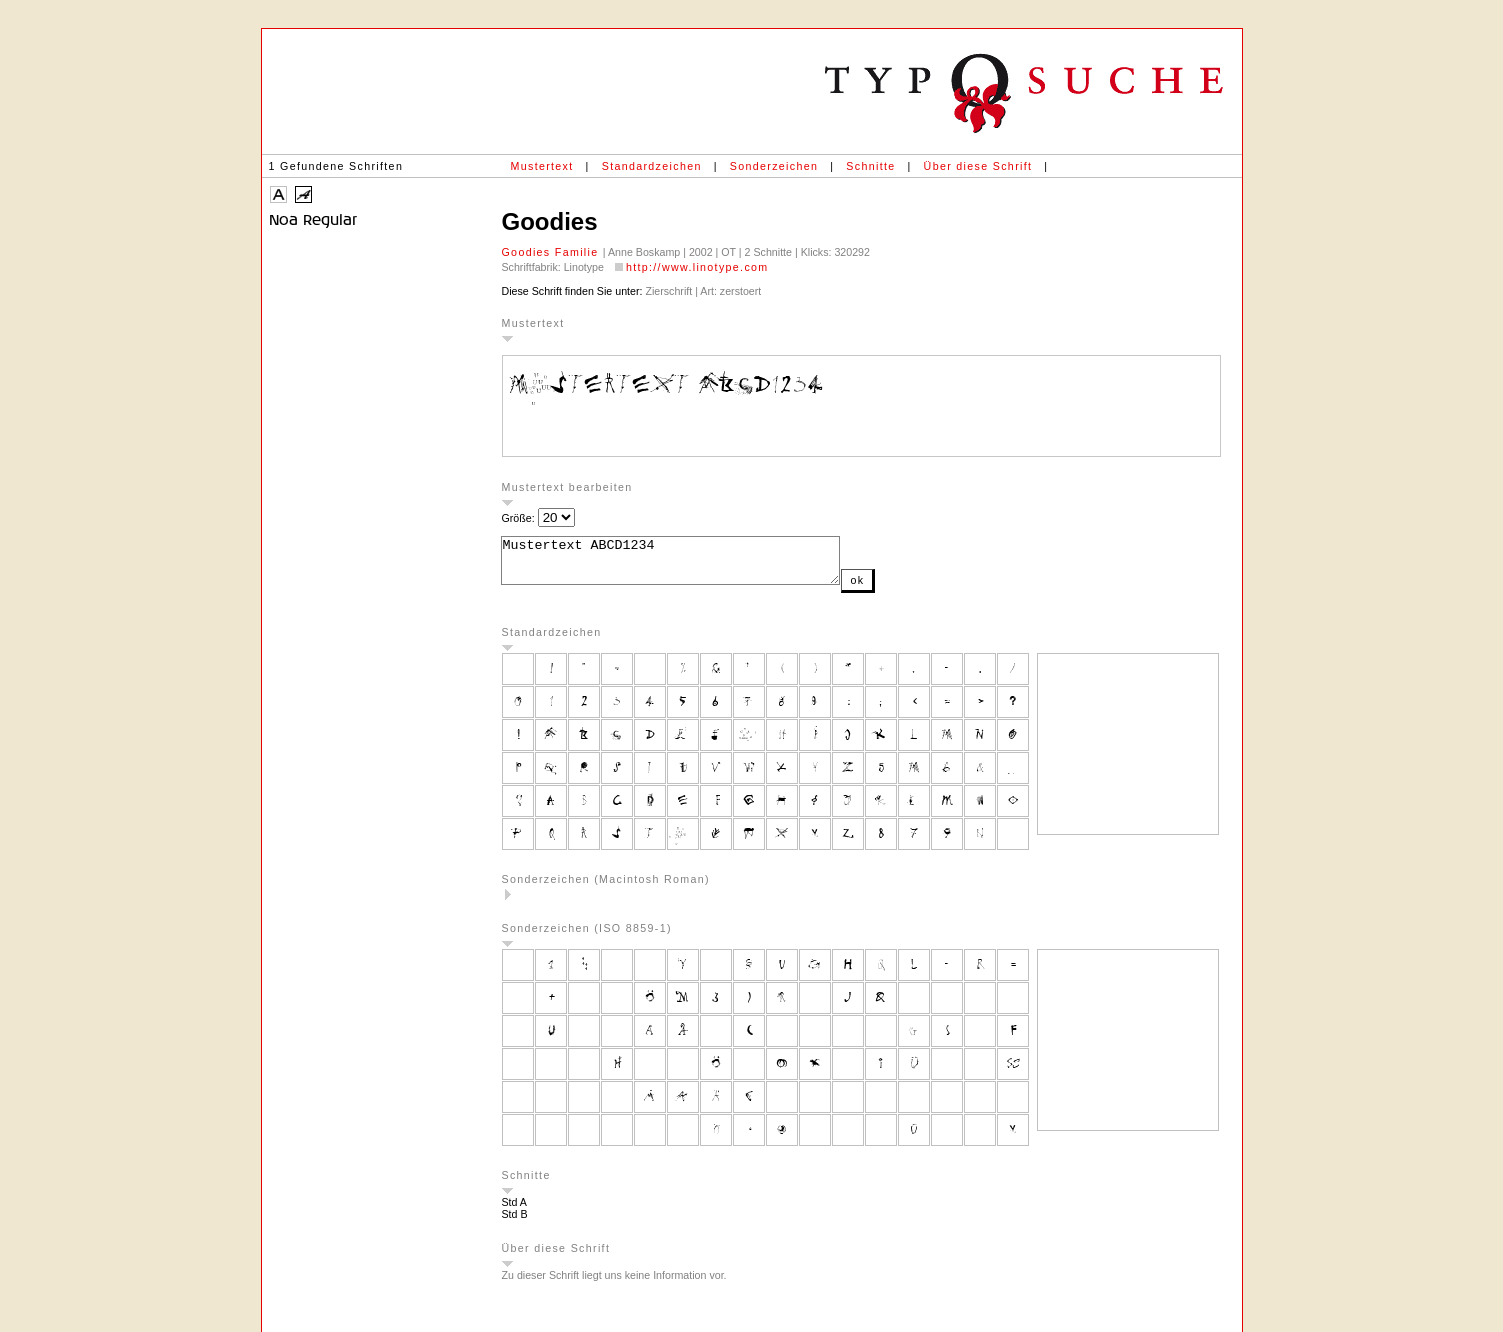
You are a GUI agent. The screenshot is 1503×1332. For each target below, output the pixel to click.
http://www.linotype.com (697, 267)
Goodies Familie (552, 252)
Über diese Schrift (978, 166)
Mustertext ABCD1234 (690, 565)
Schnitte (870, 166)
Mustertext (542, 166)
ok (897, 589)
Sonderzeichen (774, 166)
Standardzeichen (652, 166)
